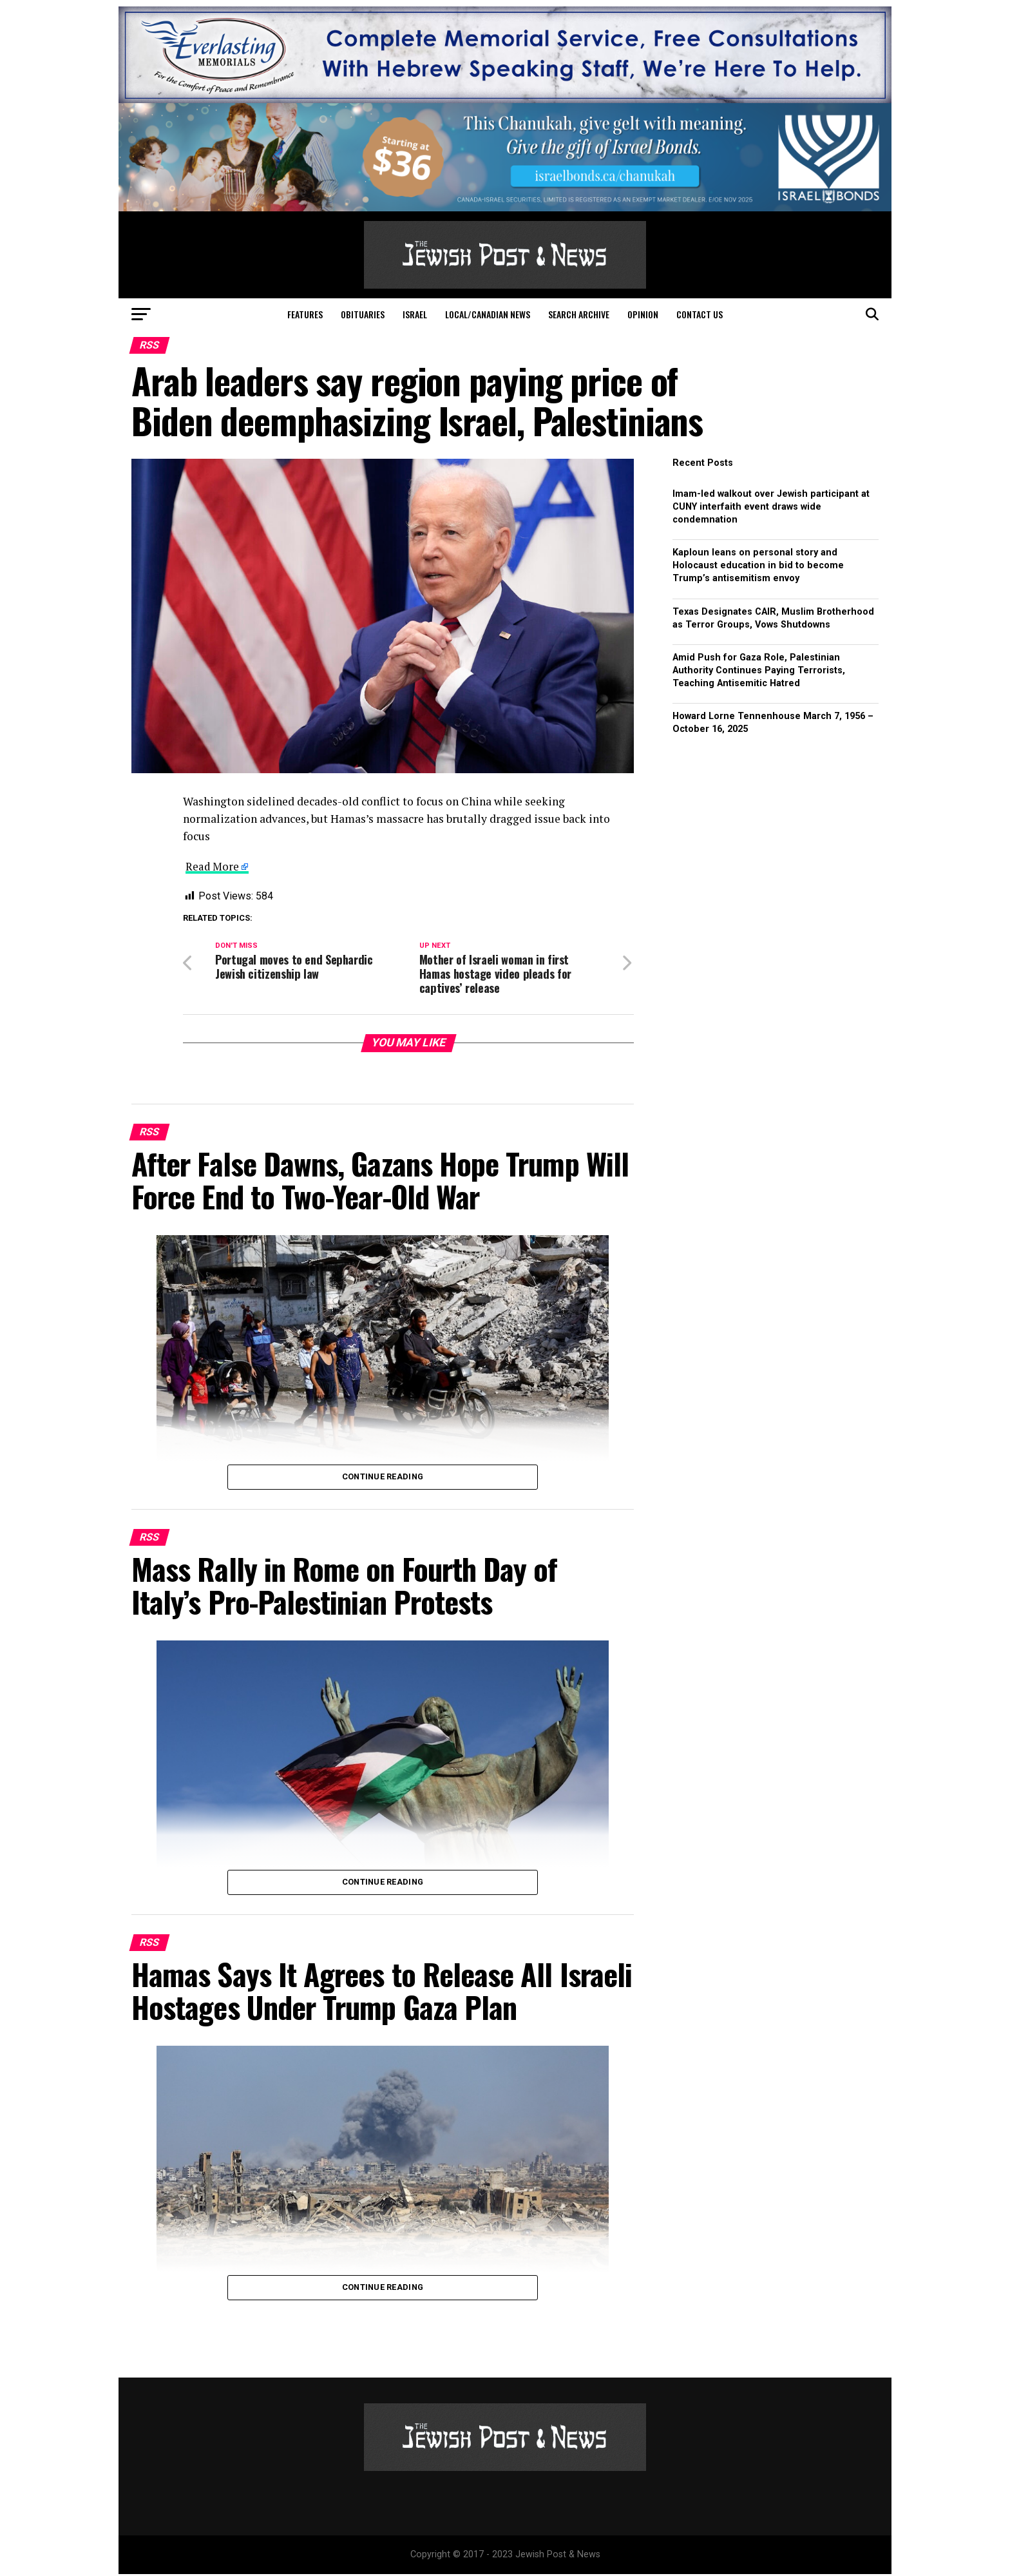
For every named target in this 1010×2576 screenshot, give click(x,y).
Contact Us (699, 314)
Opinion (642, 314)
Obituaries (363, 314)
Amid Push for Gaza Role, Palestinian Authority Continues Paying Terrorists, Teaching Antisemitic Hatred (758, 670)
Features (305, 314)
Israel (415, 314)
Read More (213, 866)
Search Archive (578, 314)
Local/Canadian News (487, 314)
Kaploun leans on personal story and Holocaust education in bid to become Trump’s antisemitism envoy (758, 565)
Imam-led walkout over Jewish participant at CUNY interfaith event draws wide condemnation (771, 506)
